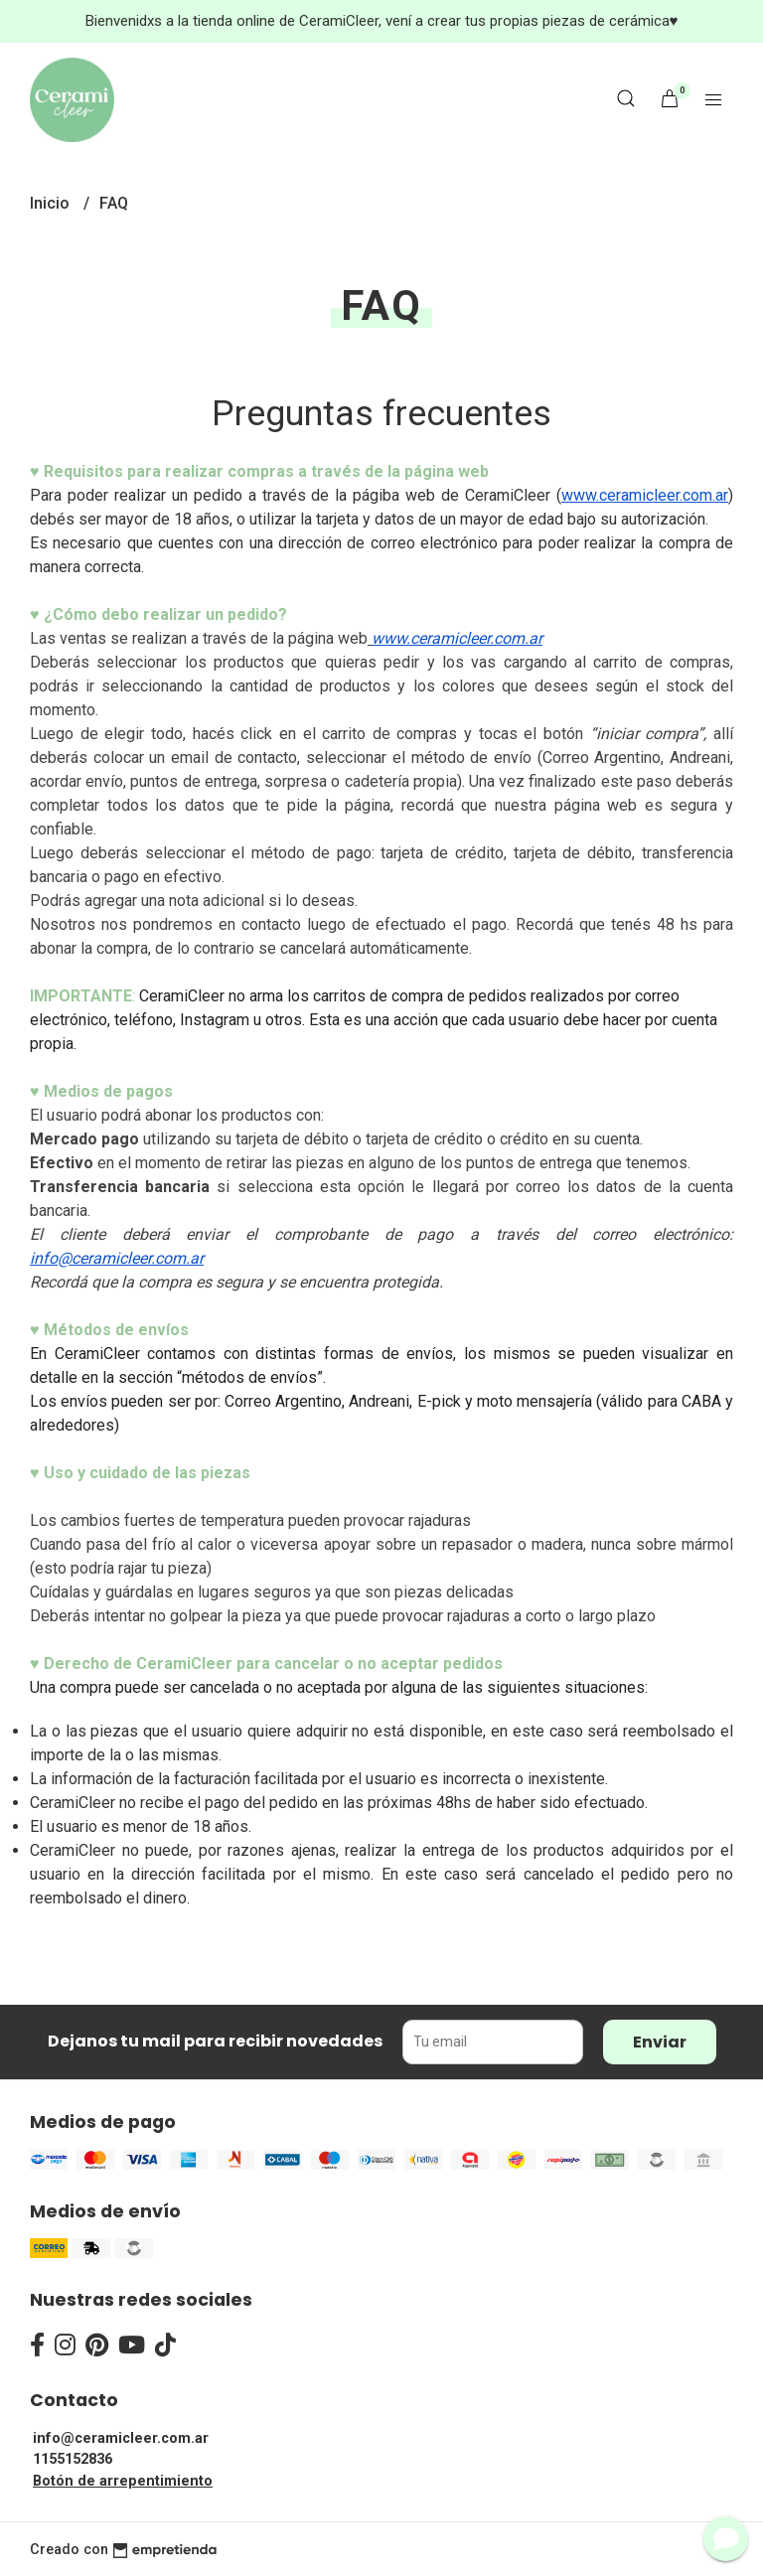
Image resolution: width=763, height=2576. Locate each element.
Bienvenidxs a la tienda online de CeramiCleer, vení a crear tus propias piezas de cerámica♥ (382, 21)
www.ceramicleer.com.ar (644, 495)
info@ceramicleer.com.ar (121, 2438)
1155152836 (72, 2459)
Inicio (52, 203)
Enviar (660, 2042)
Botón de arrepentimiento (123, 2481)
